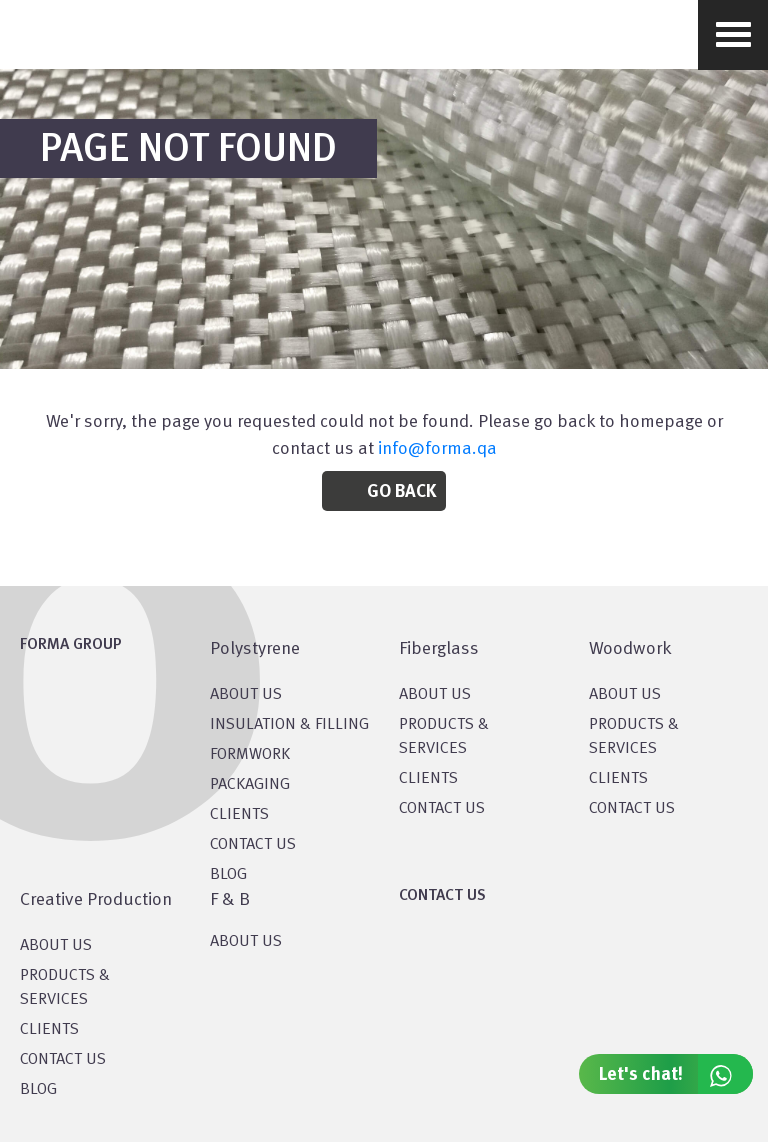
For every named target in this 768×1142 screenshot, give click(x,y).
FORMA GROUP (71, 645)
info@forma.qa (437, 449)
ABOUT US (246, 942)
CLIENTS (239, 815)
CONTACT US (253, 845)
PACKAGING (250, 785)
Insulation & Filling (289, 725)
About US (246, 695)
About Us (435, 695)
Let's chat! (676, 1074)
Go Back (401, 492)
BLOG (228, 875)
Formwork (250, 755)
